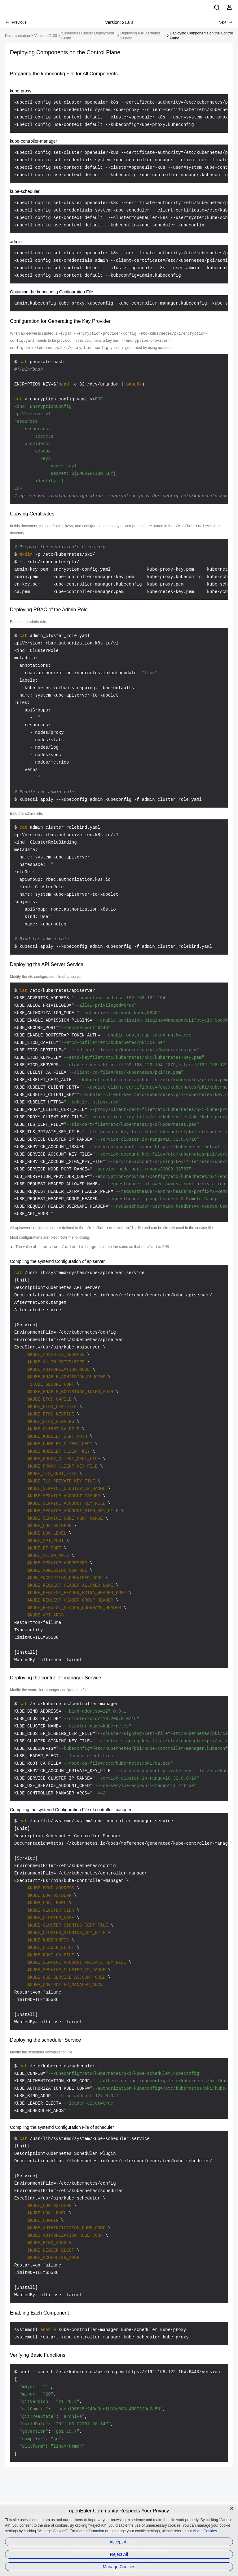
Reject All (119, 2554)
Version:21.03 (45, 35)
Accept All (118, 2541)
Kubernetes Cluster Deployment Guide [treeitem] (87, 35)
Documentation (17, 35)
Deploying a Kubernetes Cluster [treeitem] (140, 35)
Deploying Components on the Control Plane (201, 35)
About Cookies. (205, 2531)
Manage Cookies (119, 2566)
